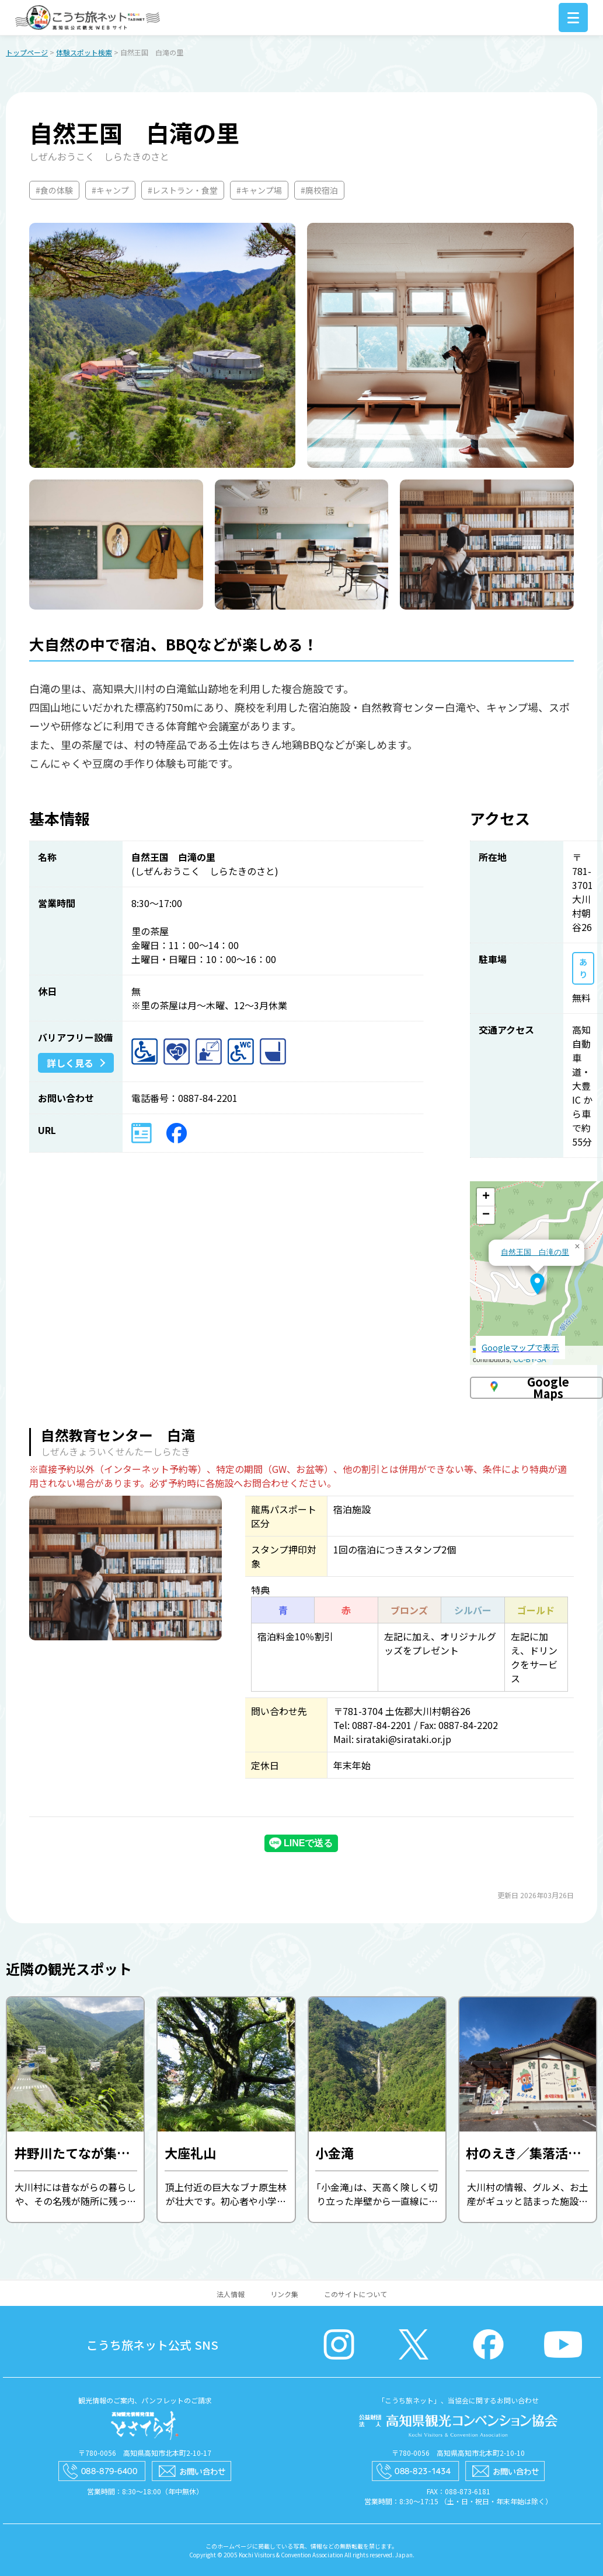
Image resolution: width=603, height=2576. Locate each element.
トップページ (27, 53)
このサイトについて (355, 2295)
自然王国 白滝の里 (535, 1252)
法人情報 (231, 2295)
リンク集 (284, 2295)
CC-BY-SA (529, 1360)
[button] (537, 1284)
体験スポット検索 (84, 53)
